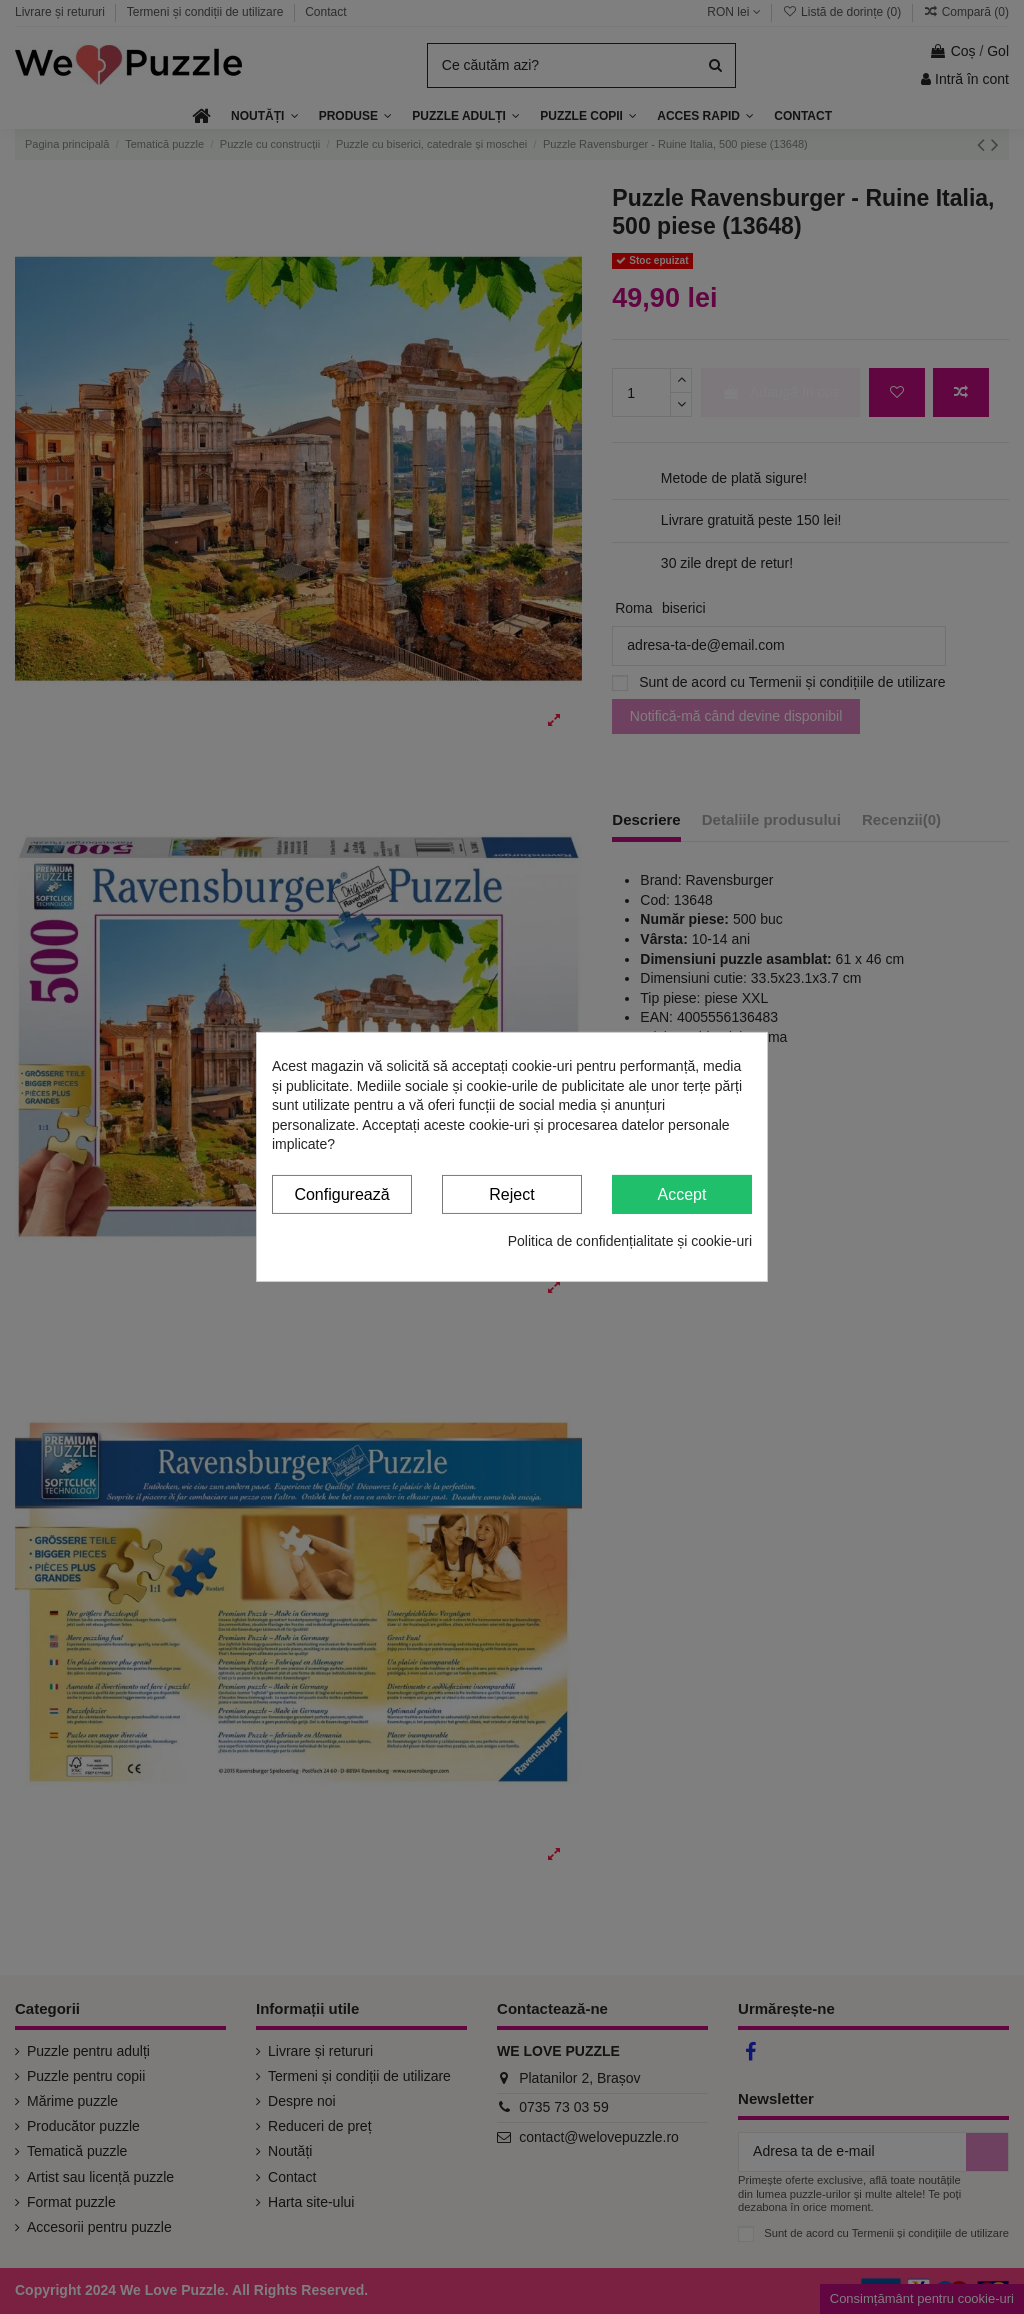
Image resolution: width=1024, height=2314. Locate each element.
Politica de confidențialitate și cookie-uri (630, 1240)
